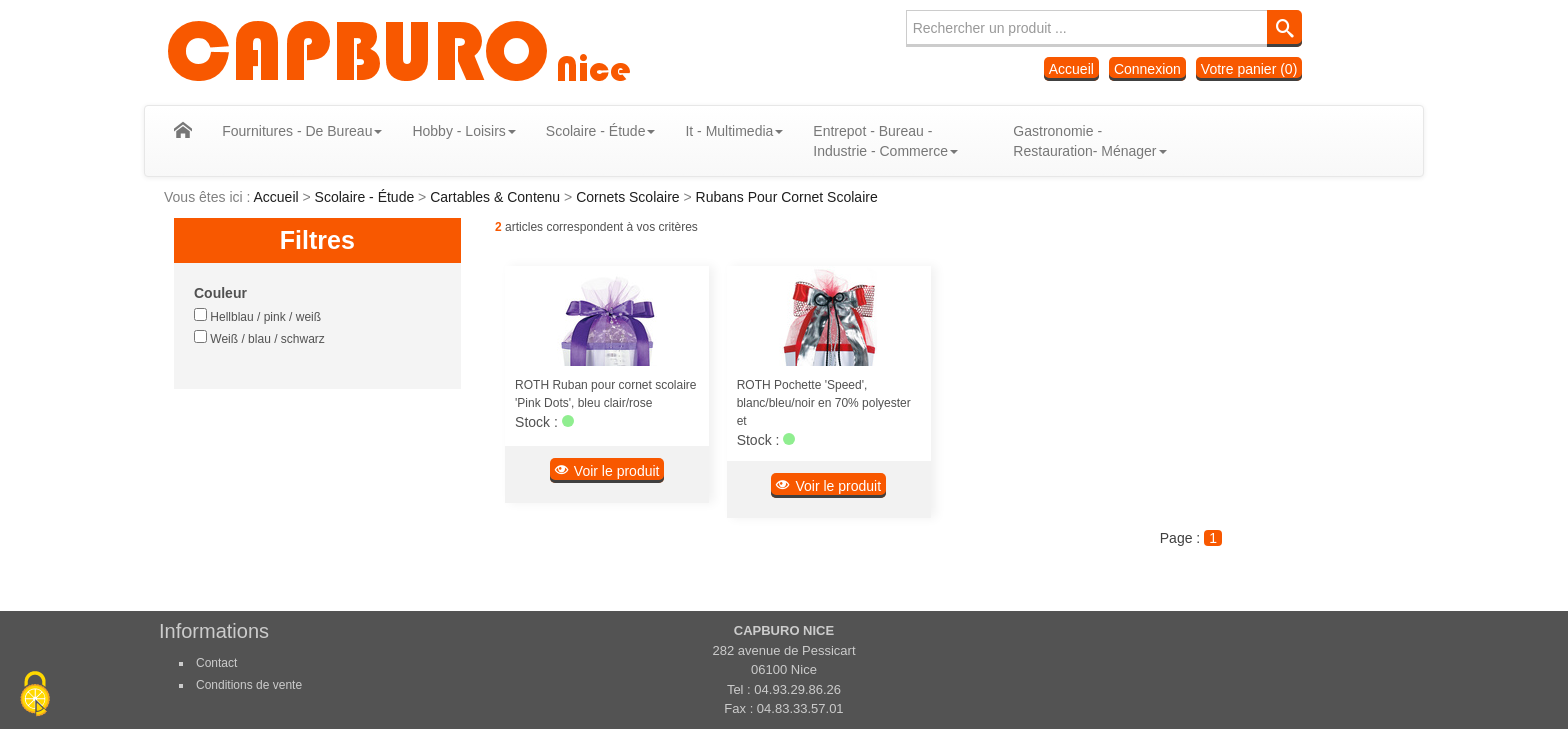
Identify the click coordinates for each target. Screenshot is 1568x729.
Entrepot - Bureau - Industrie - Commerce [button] (871, 141)
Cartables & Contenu (497, 197)
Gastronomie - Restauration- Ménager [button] (1075, 141)
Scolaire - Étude (367, 197)
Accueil (1071, 69)
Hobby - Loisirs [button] (449, 131)
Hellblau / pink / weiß (257, 316)
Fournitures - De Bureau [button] (288, 131)
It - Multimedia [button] (720, 131)
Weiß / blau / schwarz (259, 338)
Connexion (1147, 69)
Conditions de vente (249, 685)
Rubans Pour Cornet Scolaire (787, 197)
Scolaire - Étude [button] (587, 131)
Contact (216, 663)
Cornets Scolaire (629, 197)
